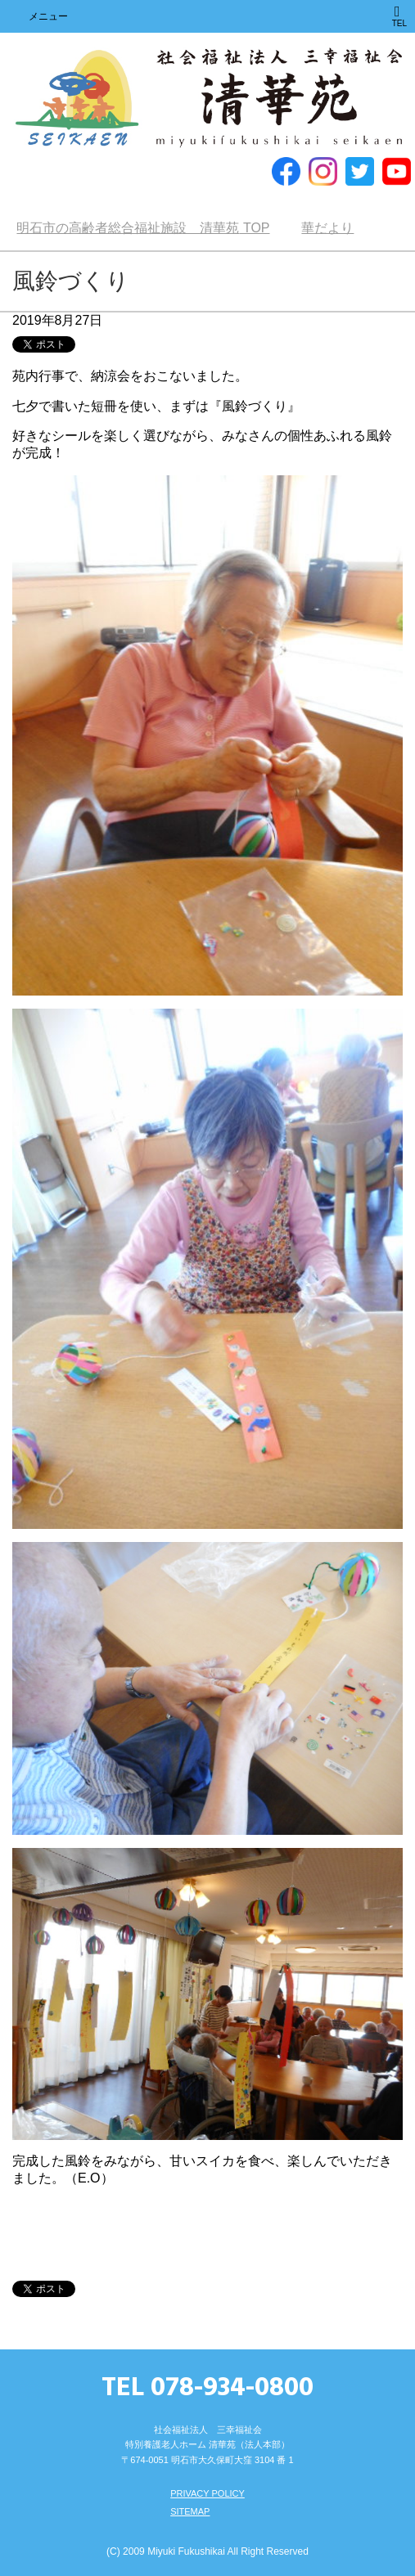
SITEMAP (190, 2511)
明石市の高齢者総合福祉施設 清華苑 (207, 99)
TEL (399, 16)
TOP (142, 228)
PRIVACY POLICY (207, 2493)
